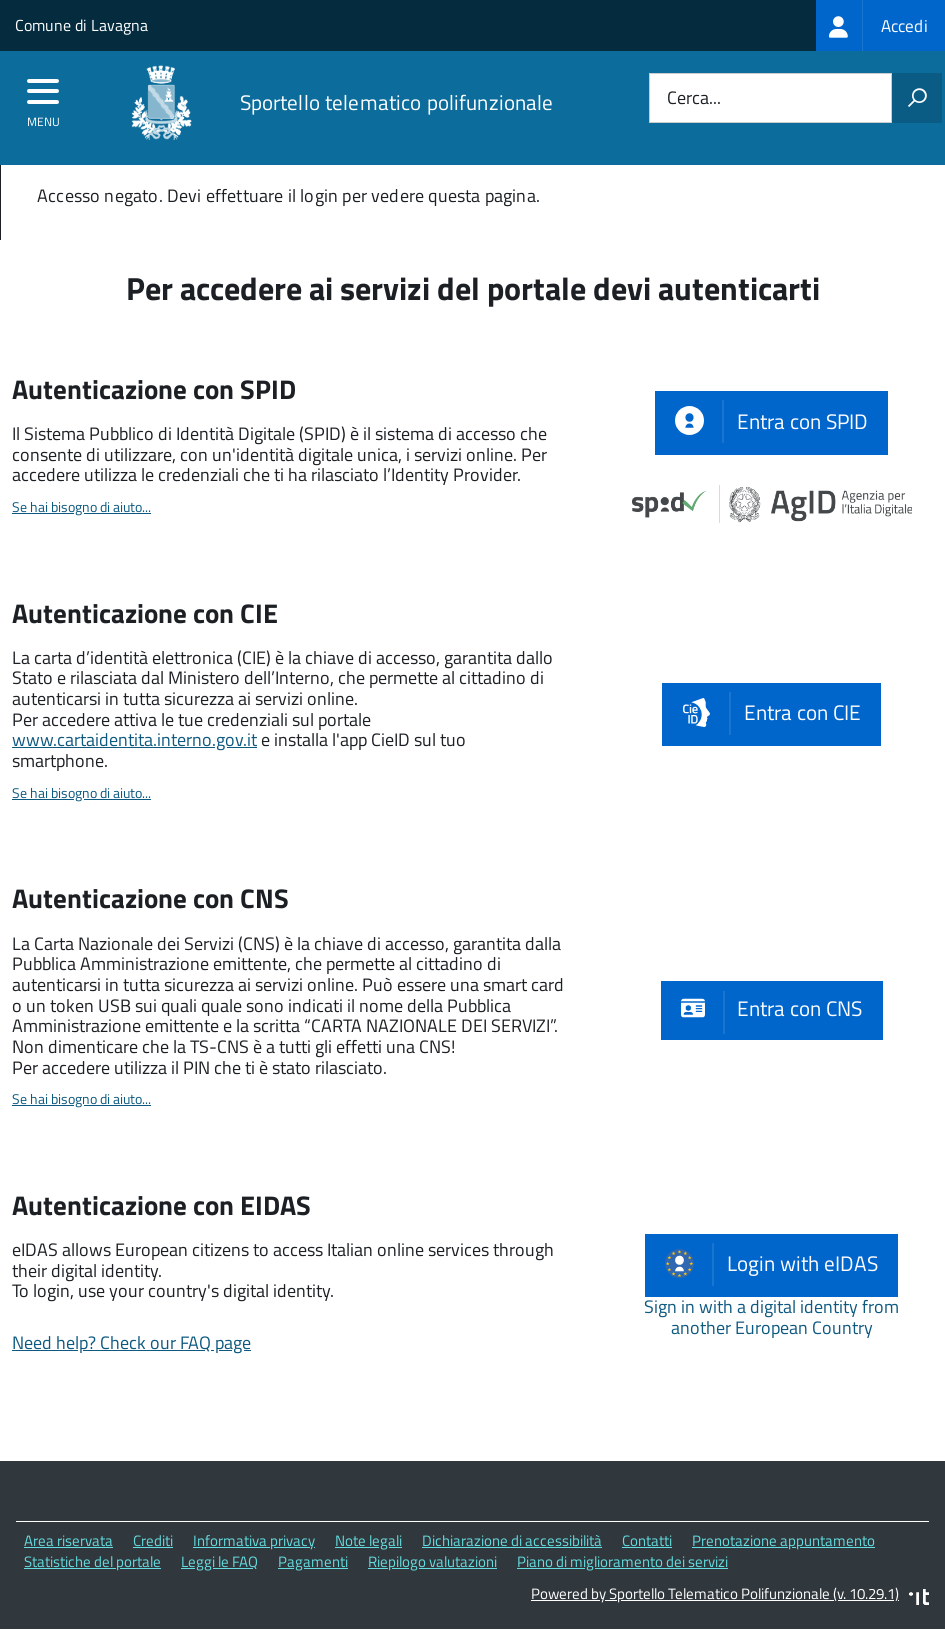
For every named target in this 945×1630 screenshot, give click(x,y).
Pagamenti (313, 1561)
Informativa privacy (254, 1540)
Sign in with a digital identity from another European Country (771, 1317)
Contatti (647, 1540)
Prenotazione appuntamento (783, 1540)
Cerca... (694, 98)
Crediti (153, 1540)
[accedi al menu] (43, 98)
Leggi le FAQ (219, 1561)
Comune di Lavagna (81, 25)
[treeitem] (880, 25)
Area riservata (68, 1540)
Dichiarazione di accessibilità (512, 1540)
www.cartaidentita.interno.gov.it (134, 739)
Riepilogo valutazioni (432, 1561)
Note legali (368, 1540)
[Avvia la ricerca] (917, 98)
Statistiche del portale (92, 1561)
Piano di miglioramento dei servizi (622, 1561)
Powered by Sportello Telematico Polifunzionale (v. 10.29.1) (715, 1593)
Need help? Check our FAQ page (131, 1342)
